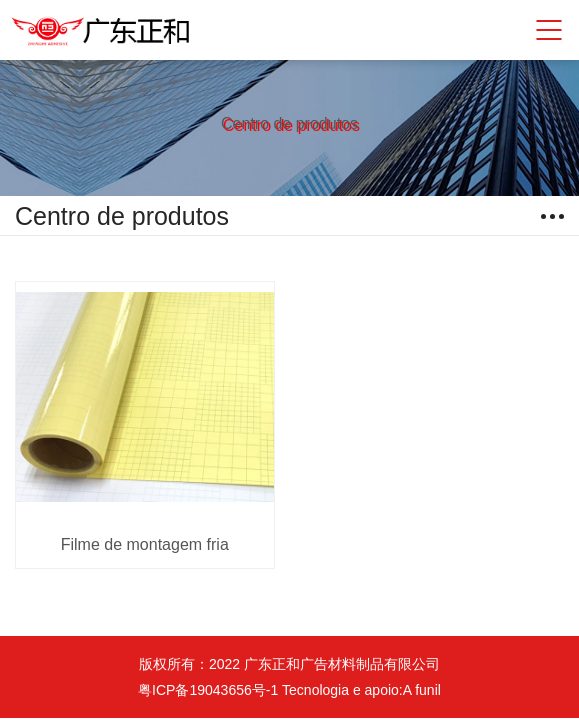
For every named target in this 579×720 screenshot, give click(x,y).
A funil (422, 690)
